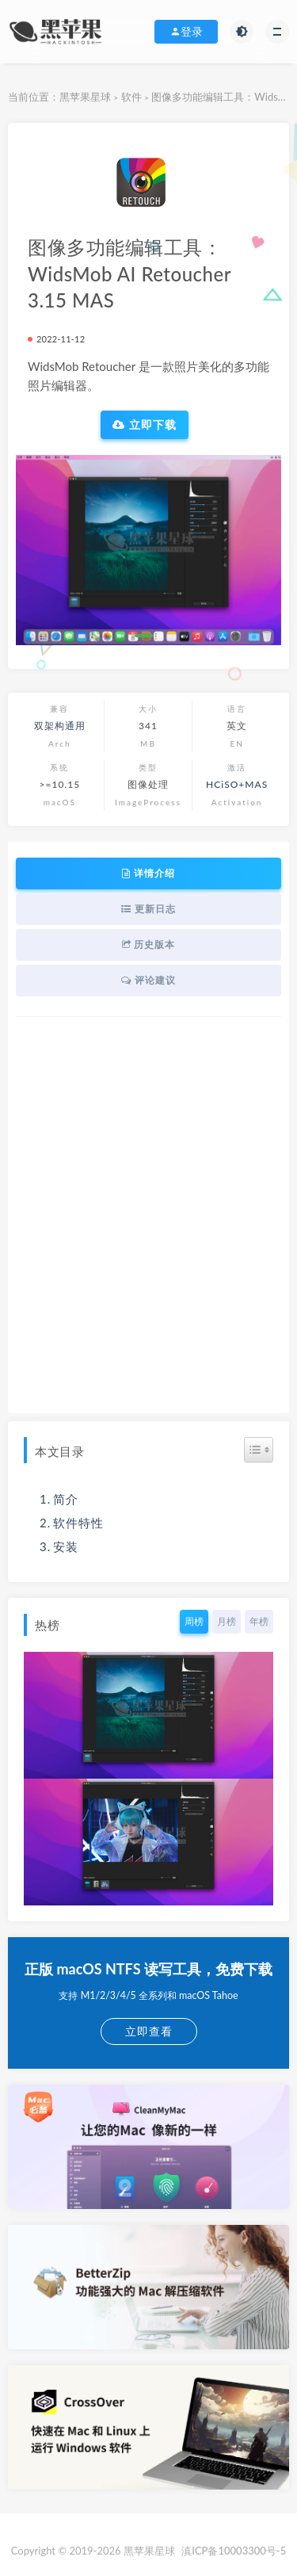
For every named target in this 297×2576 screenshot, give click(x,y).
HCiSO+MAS (237, 784)
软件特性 (78, 1522)
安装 (65, 1546)
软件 (131, 96)
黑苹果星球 (85, 96)
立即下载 (144, 425)
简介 (65, 1499)
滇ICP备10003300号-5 (233, 2550)
